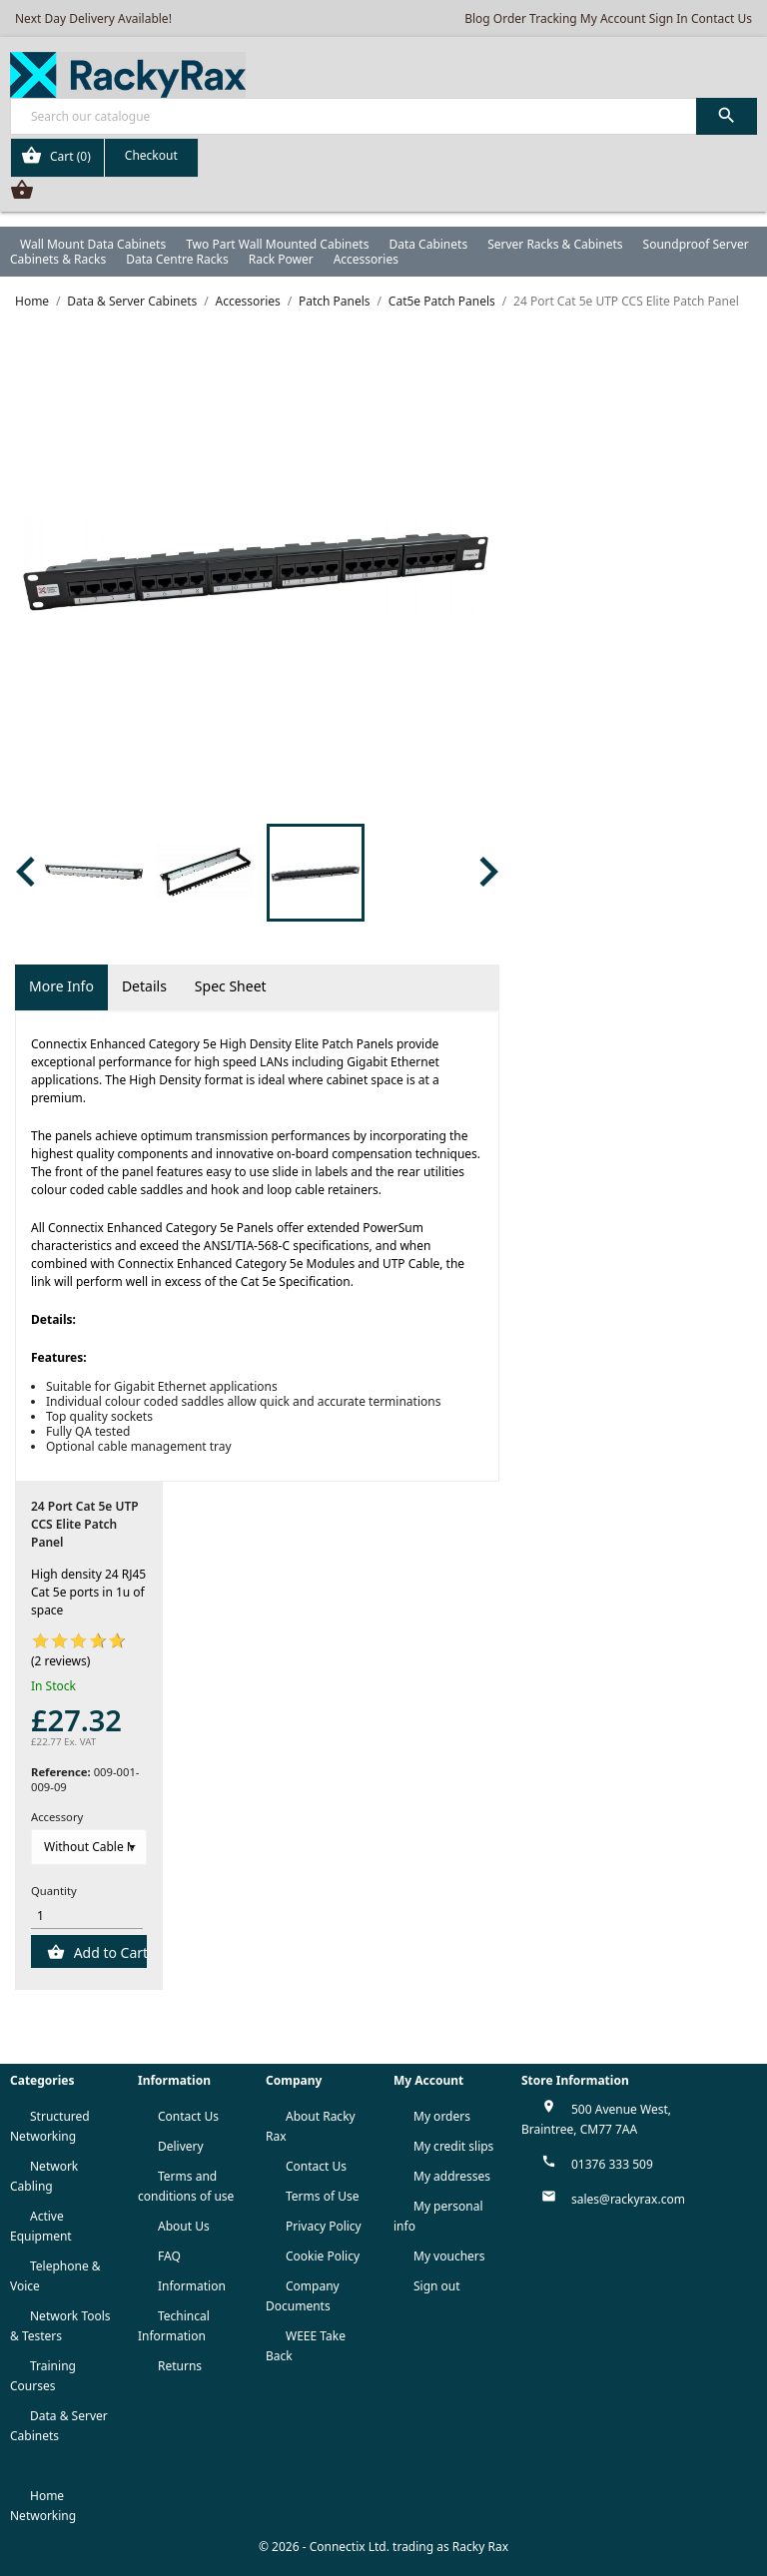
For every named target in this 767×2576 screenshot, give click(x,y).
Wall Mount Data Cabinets (93, 244)
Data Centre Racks (177, 259)
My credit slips (453, 2146)
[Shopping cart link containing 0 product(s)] (104, 158)
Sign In (668, 18)
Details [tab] (144, 985)
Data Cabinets (427, 244)
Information (192, 2285)
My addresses (451, 2176)
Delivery (181, 2146)
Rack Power (281, 259)
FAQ (169, 2256)
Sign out (436, 2285)
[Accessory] (89, 1847)
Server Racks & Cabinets (554, 244)
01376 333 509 (612, 2164)
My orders (441, 2116)
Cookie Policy (323, 2256)
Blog (477, 18)
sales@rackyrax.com (628, 2199)
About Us (184, 2226)
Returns (180, 2365)
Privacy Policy (324, 2226)
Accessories (366, 259)
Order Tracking (535, 18)
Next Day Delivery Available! (93, 18)
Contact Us (721, 18)
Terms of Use (322, 2196)
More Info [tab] (61, 985)
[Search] (383, 116)
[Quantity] (87, 1915)
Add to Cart (108, 1952)
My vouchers (449, 2256)
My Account (613, 18)
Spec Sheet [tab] (231, 985)
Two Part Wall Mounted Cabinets (277, 244)
